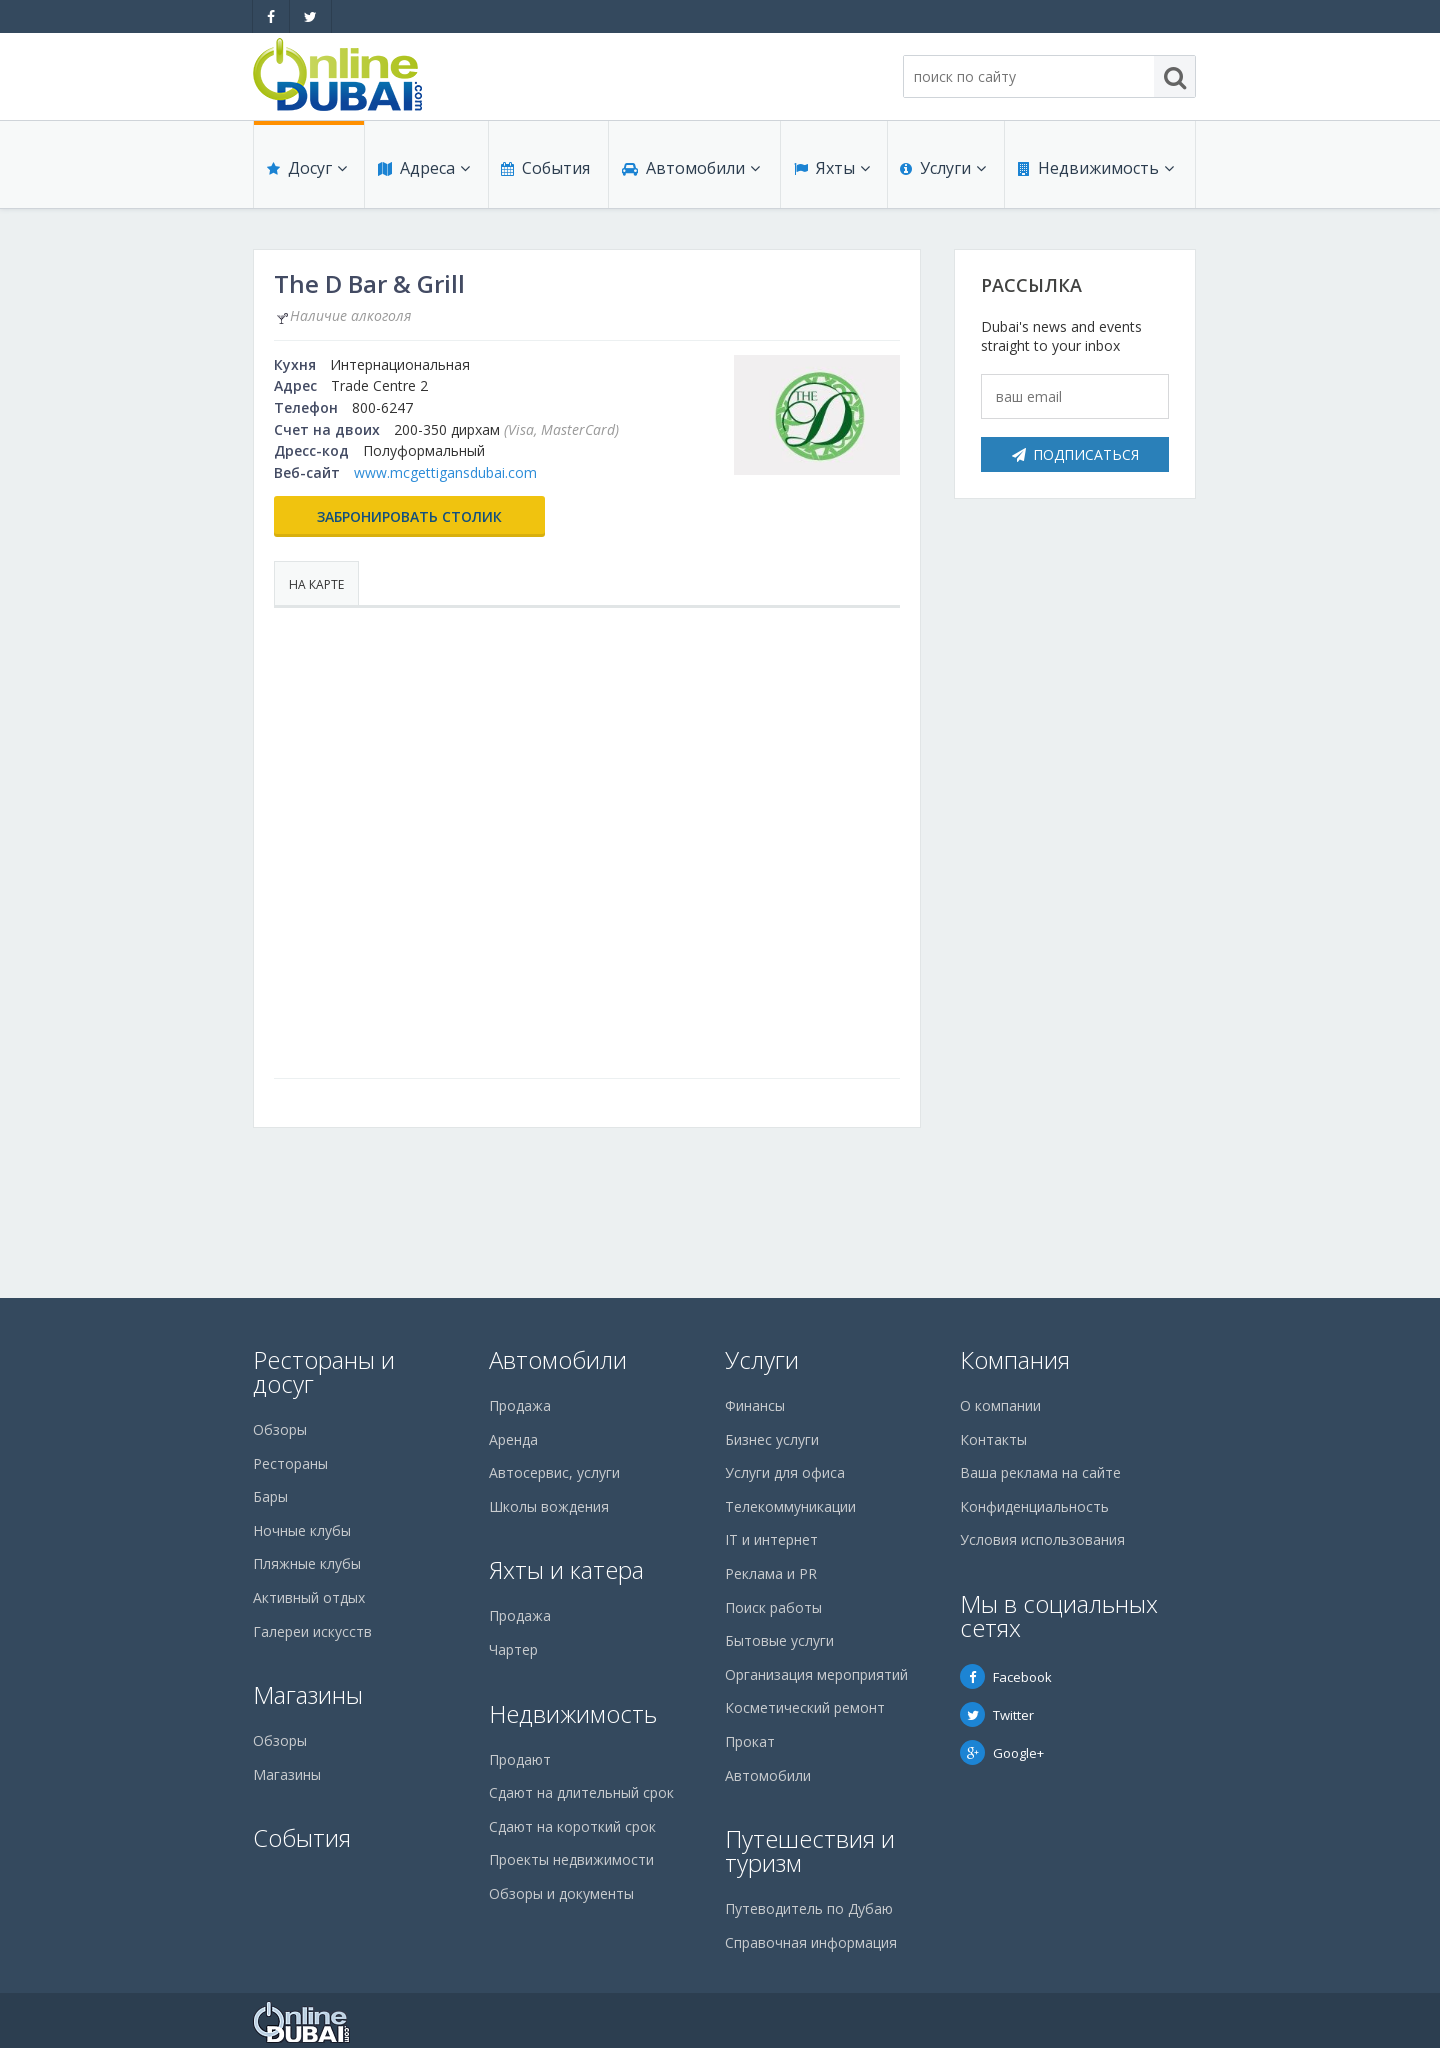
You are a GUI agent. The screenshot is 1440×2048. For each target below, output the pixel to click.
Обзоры (280, 1429)
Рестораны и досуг (324, 1371)
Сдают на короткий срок (572, 1826)
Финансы (755, 1405)
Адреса (423, 172)
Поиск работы (773, 1607)
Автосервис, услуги (554, 1472)
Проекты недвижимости (571, 1859)
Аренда (513, 1439)
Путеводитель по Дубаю (809, 1908)
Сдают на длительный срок (581, 1792)
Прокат (750, 1741)
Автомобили (690, 172)
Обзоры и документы (561, 1893)
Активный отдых (309, 1597)
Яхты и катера (566, 1569)
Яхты (831, 172)
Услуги (943, 172)
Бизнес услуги (772, 1439)
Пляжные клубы (307, 1563)
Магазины (308, 1694)
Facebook (1006, 1677)
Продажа (520, 1405)
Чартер (513, 1649)
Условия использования (1042, 1539)
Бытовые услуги (779, 1640)
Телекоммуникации (790, 1506)
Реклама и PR (771, 1573)
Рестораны (290, 1463)
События (544, 172)
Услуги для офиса (785, 1472)
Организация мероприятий (816, 1674)
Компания (1015, 1359)
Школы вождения (549, 1506)
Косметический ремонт (805, 1707)
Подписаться (1075, 454)
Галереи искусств (312, 1631)
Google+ (1002, 1753)
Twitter (997, 1715)
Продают (520, 1759)
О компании (1000, 1405)
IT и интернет (771, 1539)
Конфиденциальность (1034, 1506)
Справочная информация (811, 1942)
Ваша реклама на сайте (1040, 1472)
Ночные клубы (302, 1530)
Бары (270, 1496)
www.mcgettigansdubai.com (445, 472)
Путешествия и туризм (810, 1850)
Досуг (306, 172)
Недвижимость (1095, 172)
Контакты (993, 1439)
